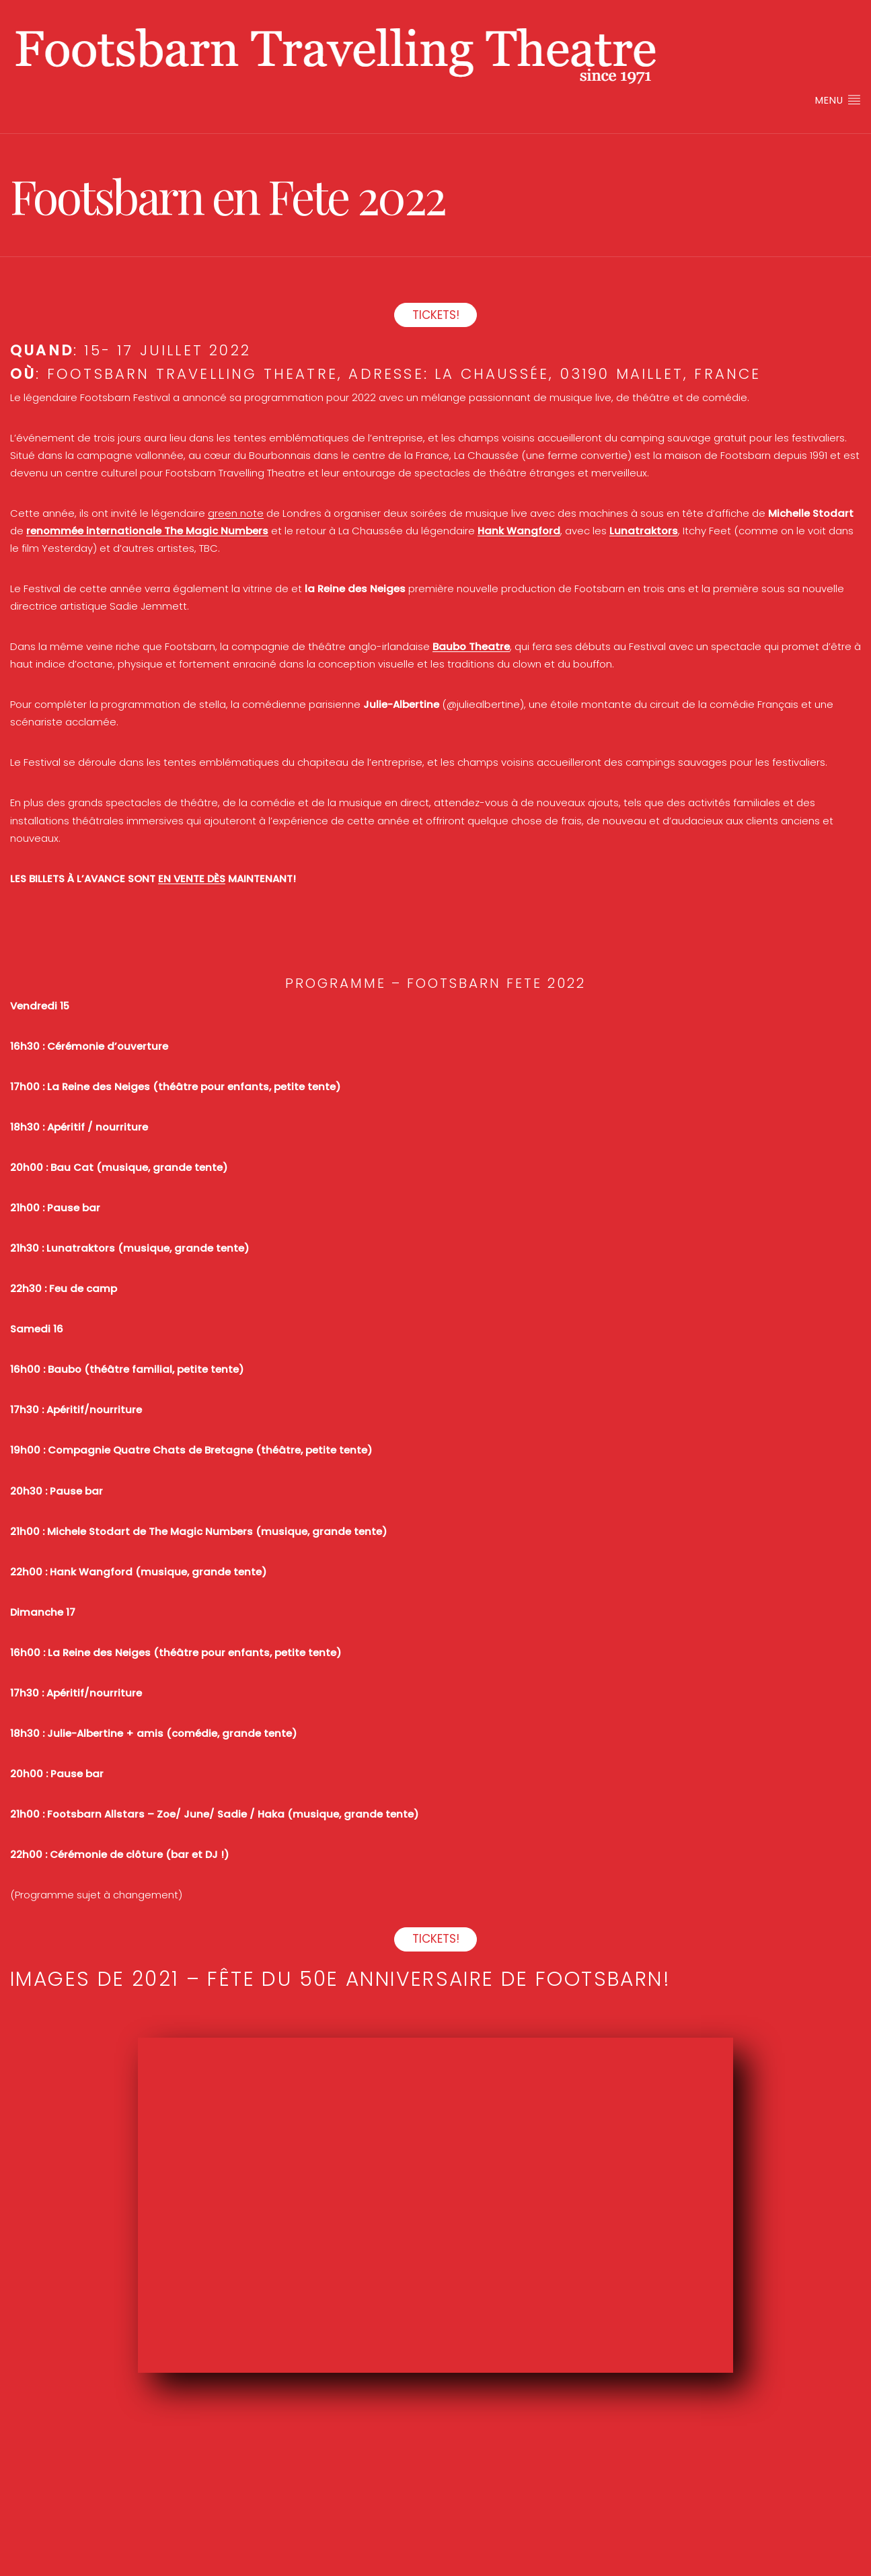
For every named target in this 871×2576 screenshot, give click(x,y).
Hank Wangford (519, 531)
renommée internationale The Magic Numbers (147, 531)
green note (236, 513)
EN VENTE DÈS (191, 878)
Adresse (385, 374)
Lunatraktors (643, 531)
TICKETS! (435, 315)
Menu (838, 100)
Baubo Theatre (471, 646)
